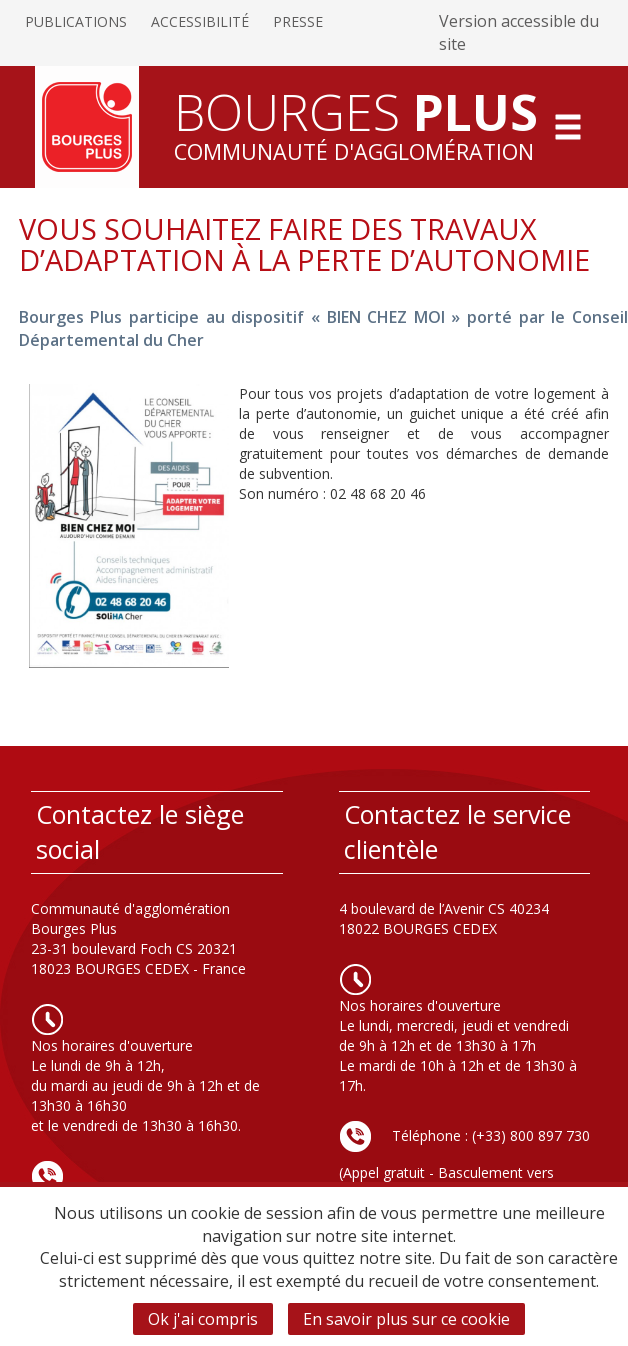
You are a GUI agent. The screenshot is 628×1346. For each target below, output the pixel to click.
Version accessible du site (519, 32)
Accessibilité (200, 21)
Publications (76, 21)
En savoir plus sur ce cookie (406, 1319)
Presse (298, 21)
